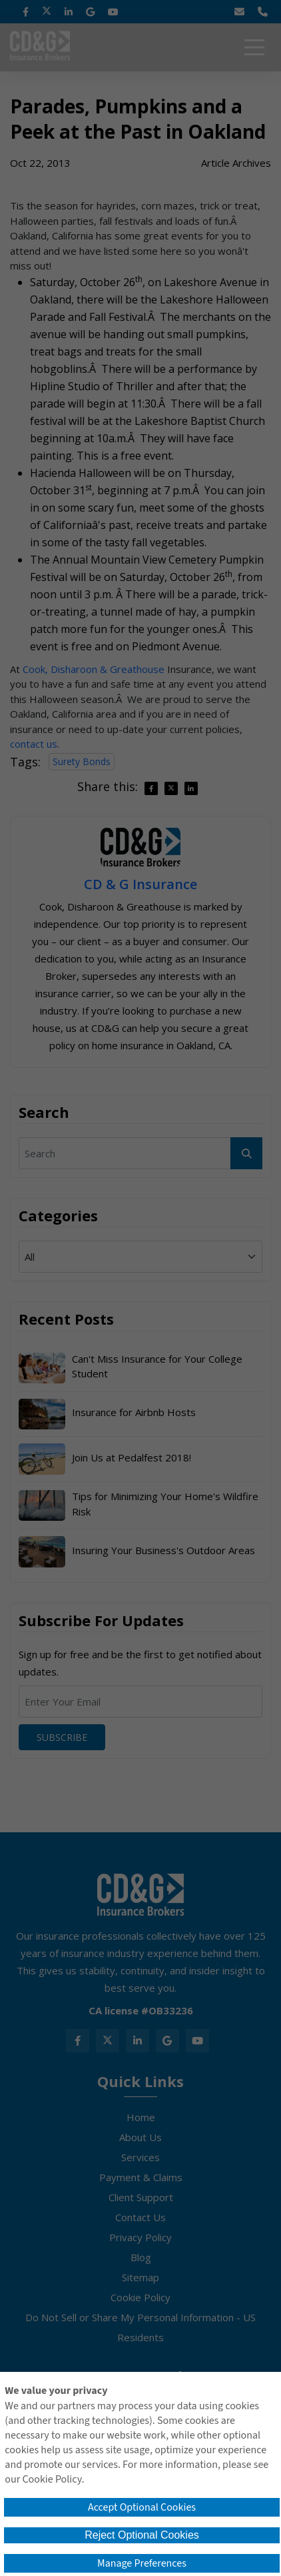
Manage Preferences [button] (141, 2563)
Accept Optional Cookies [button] (142, 2507)
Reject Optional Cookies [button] (142, 2535)
